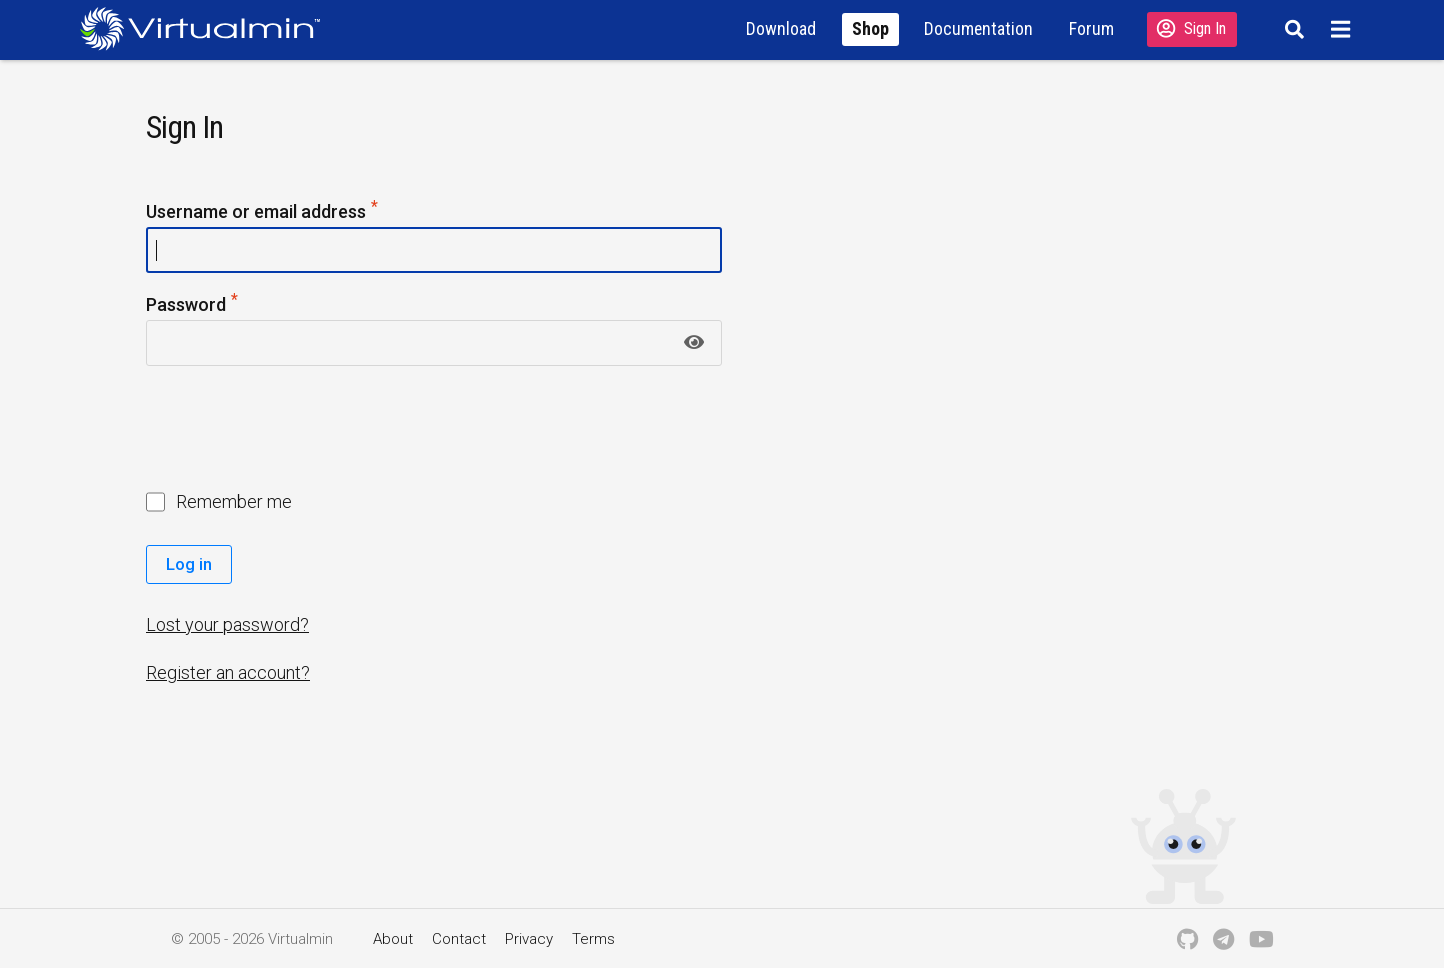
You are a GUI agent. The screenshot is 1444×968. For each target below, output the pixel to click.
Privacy (529, 939)
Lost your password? (227, 624)
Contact (459, 939)
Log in (189, 564)
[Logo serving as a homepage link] (208, 28)
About (393, 939)
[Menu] (1343, 29)
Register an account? (228, 672)
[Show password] (694, 343)
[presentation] (299, 430)
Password (193, 305)
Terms (593, 939)
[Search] (1291, 29)
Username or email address (263, 212)
